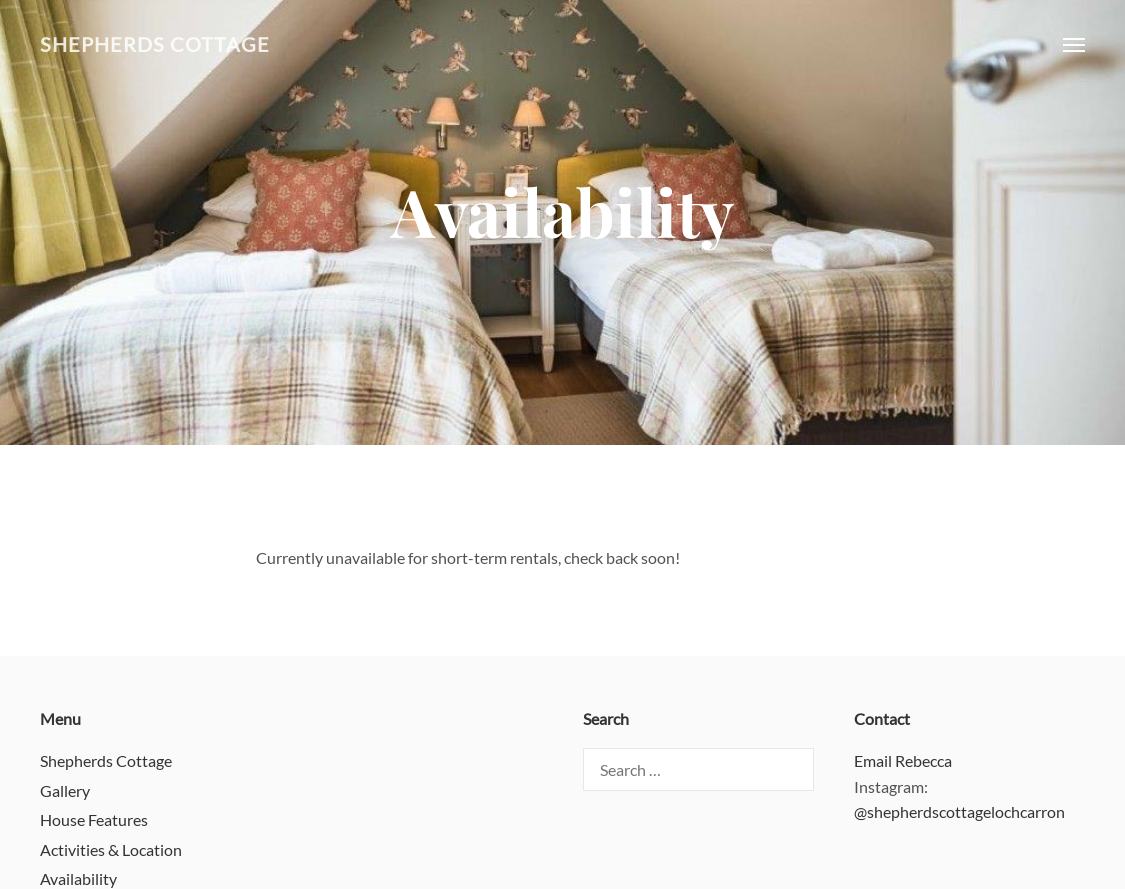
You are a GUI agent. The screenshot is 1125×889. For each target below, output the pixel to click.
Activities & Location (111, 849)
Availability (78, 878)
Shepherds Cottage (155, 44)
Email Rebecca (903, 760)
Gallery (65, 790)
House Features (94, 819)
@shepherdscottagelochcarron (959, 811)
